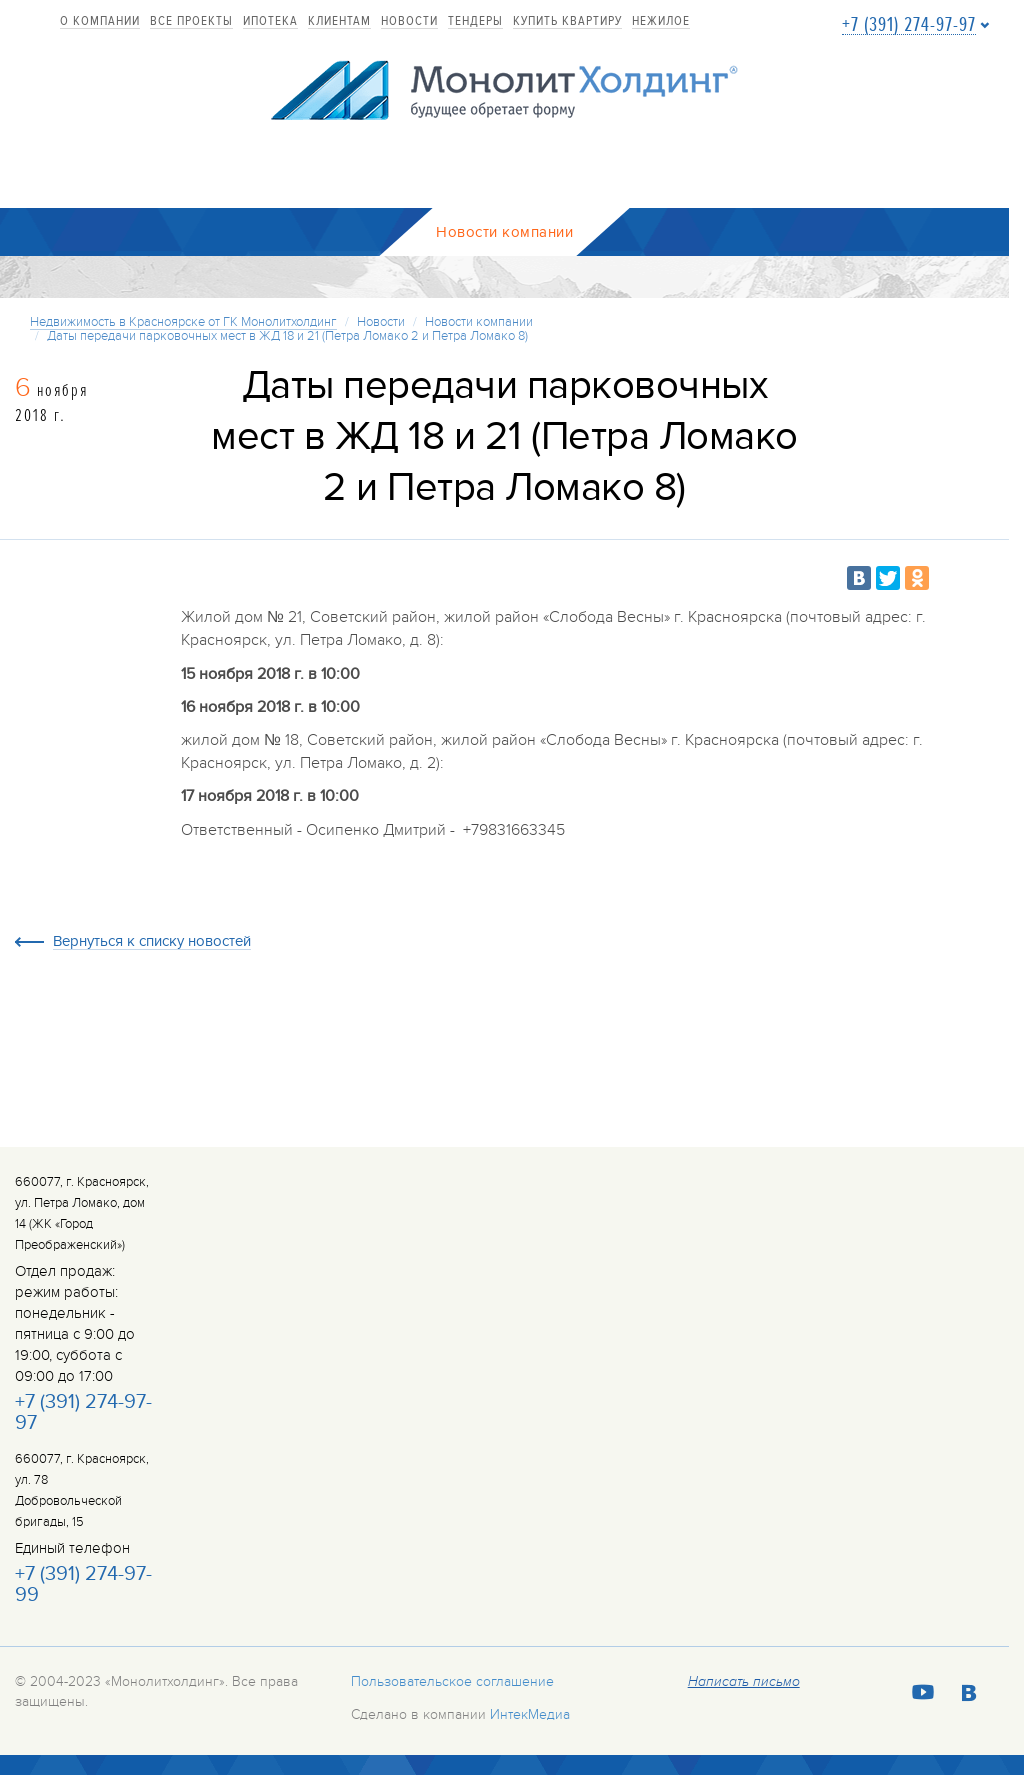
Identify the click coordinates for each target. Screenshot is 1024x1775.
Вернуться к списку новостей (152, 942)
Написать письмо (744, 1682)
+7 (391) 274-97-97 (909, 25)
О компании (100, 22)
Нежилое (661, 22)
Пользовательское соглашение (452, 1681)
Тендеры (475, 22)
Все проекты (191, 22)
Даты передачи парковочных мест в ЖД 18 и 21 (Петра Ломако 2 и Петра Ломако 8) (287, 336)
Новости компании (479, 322)
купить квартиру (567, 22)
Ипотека (270, 22)
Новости (409, 22)
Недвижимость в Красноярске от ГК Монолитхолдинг (183, 322)
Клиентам (339, 22)
